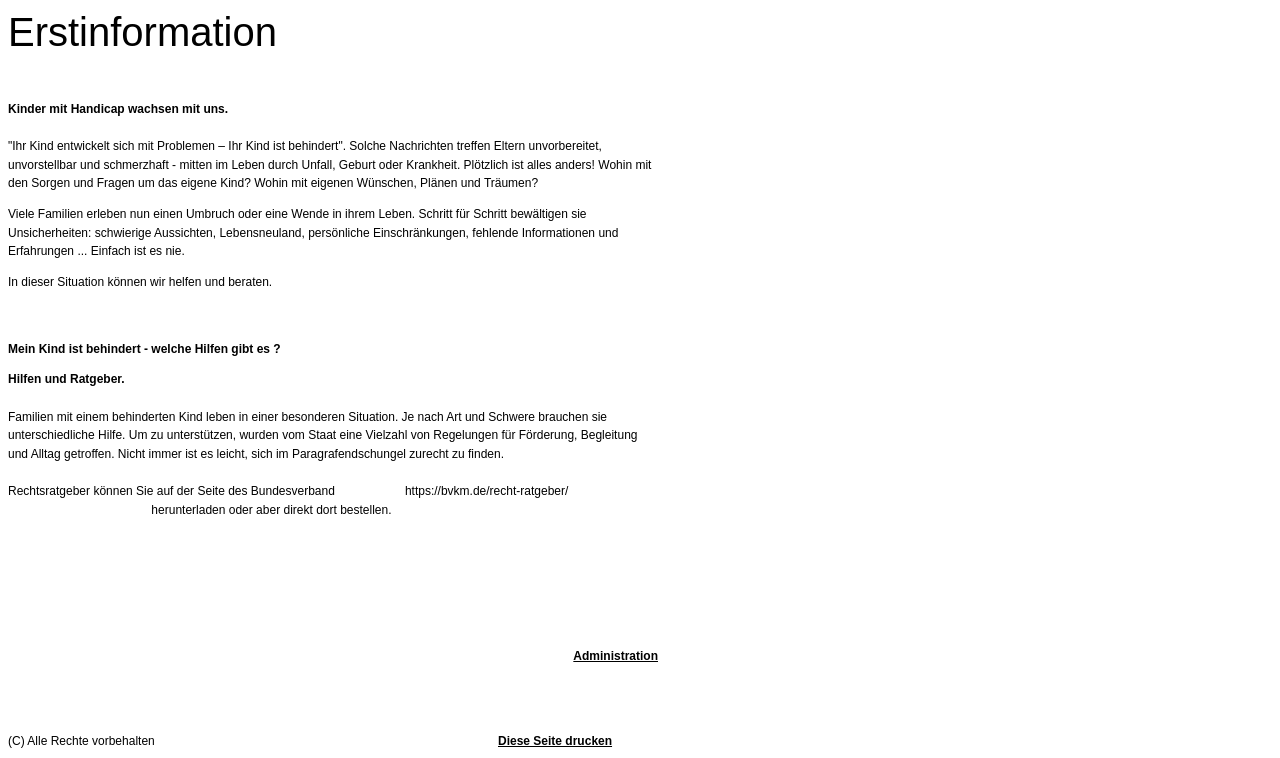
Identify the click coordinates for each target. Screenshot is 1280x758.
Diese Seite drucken (555, 741)
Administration (615, 656)
